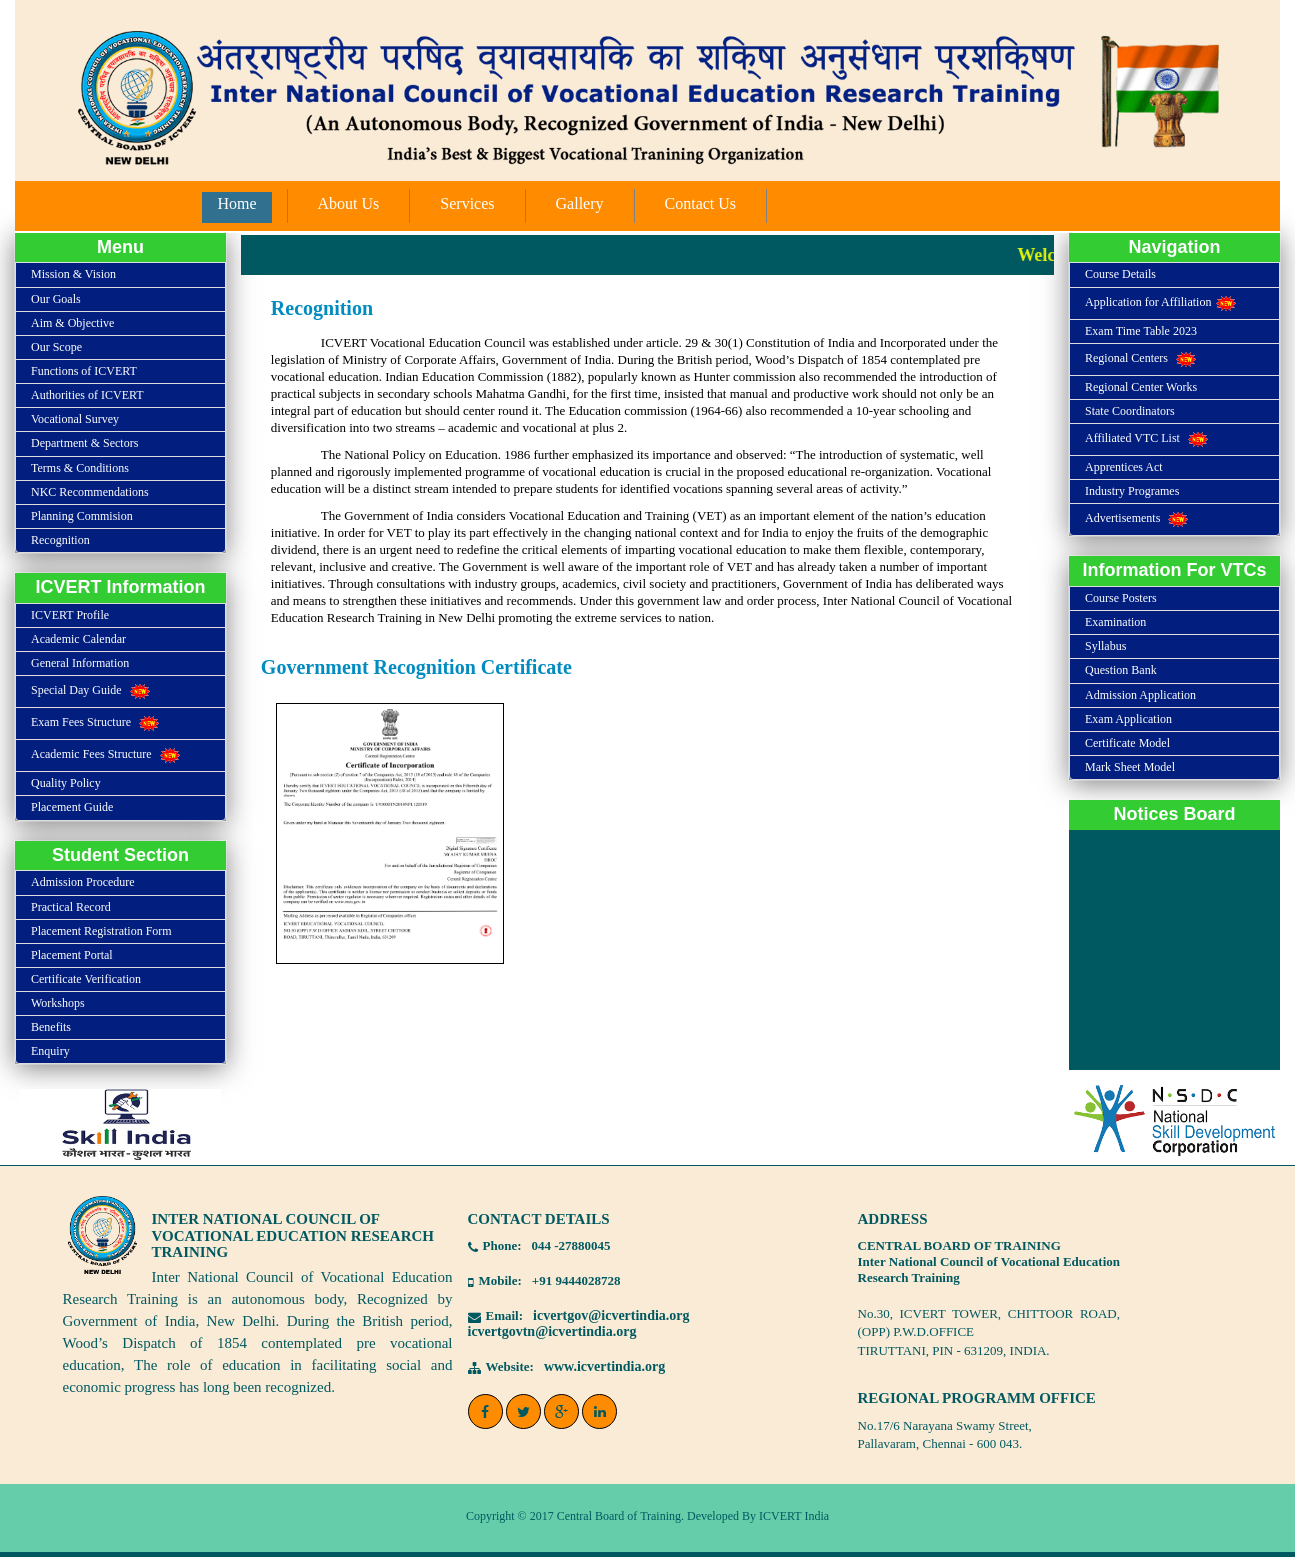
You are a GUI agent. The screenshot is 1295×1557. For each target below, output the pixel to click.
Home (236, 203)
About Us (349, 203)
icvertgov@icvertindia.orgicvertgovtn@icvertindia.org (579, 1323)
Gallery (580, 203)
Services (467, 203)
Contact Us (701, 203)
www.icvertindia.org (604, 1366)
